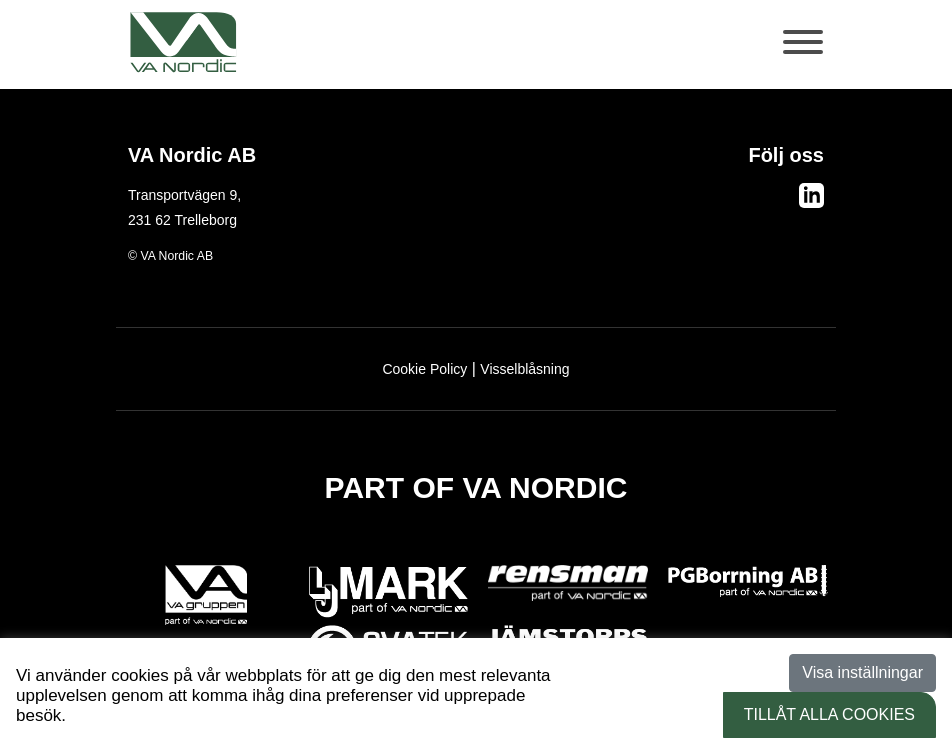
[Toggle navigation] (804, 52)
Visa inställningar (862, 672)
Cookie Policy (424, 369)
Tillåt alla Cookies (829, 714)
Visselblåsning (524, 369)
